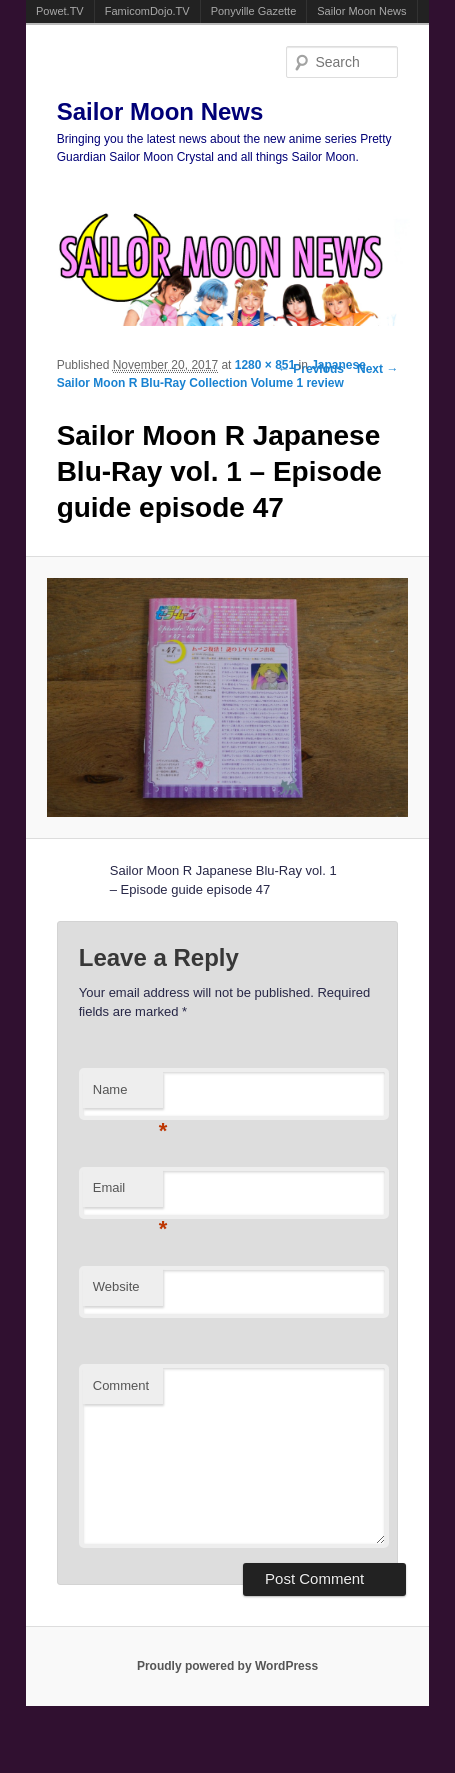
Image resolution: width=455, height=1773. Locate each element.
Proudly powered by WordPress (227, 1666)
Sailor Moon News (361, 11)
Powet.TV (60, 11)
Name (128, 1095)
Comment (121, 1385)
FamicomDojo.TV (147, 11)
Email (128, 1193)
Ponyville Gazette (254, 11)
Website (116, 1286)
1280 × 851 (265, 365)
